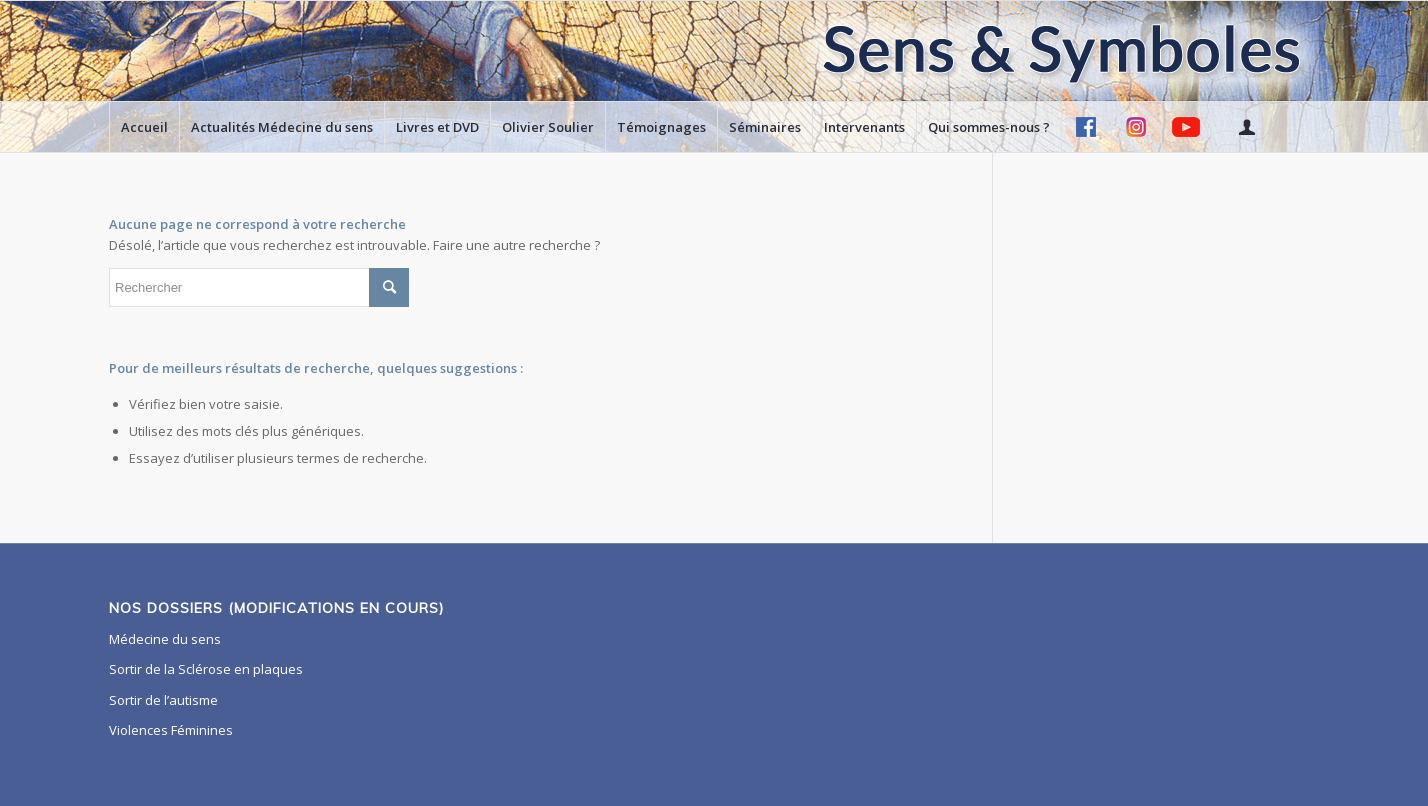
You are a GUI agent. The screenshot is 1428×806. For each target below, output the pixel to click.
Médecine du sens (165, 639)
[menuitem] (144, 127)
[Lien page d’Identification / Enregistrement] (1246, 127)
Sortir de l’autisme (163, 700)
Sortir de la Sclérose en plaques (206, 669)
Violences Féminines (171, 730)
